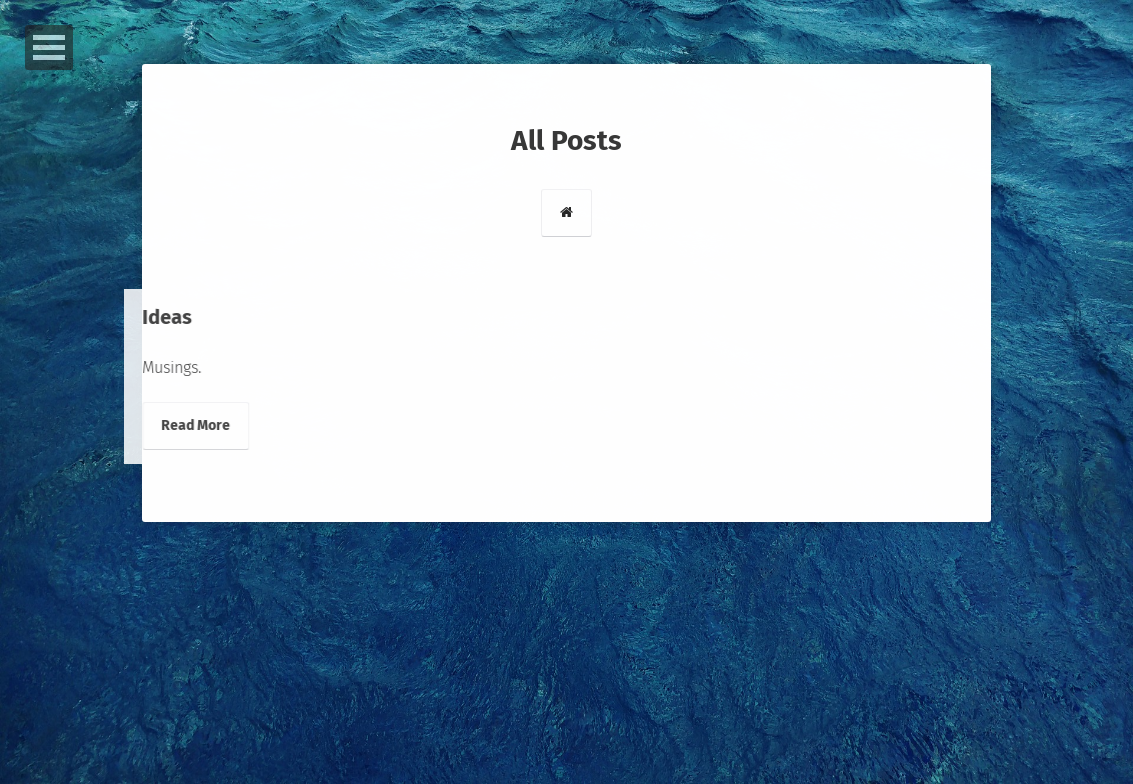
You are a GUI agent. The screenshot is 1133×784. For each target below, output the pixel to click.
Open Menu (49, 47)
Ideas (149, 317)
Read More (177, 425)
